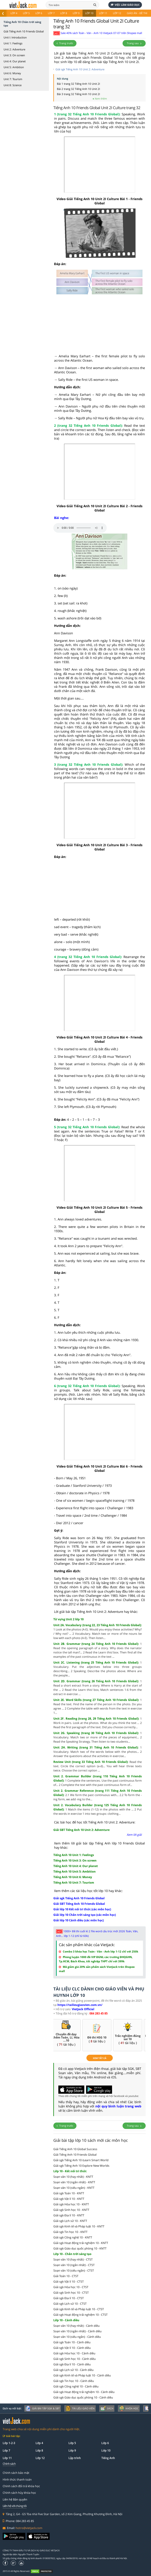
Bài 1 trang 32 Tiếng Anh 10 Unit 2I (78, 83)
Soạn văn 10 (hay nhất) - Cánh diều (76, 2326)
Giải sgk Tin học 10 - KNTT (70, 2232)
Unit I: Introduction (15, 37)
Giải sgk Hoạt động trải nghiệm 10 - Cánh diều (84, 2392)
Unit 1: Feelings (13, 43)
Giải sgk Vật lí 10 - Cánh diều (72, 2348)
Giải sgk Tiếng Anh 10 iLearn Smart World (80, 2160)
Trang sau (134, 43)
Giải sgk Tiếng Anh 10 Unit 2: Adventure (79, 69)
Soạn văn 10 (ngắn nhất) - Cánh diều (77, 2331)
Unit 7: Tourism (13, 79)
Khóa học (129, 2408)
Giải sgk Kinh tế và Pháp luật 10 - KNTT (78, 2226)
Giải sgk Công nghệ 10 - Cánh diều (76, 2386)
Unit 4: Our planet (15, 61)
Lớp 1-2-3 (9, 2443)
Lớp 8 (63, 13)
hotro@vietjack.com (29, 2528)
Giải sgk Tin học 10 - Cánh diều (73, 2381)
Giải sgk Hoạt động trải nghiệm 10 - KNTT (80, 2243)
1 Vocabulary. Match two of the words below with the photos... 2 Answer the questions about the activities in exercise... (97, 1751)
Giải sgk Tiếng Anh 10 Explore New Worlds (81, 2166)
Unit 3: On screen (14, 55)
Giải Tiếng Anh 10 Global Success (75, 2149)
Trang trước (65, 43)
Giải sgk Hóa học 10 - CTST (70, 2287)
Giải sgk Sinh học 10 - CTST (71, 2293)
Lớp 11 (103, 13)
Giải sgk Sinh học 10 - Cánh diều (74, 2359)
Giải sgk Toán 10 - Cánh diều (72, 2342)
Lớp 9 (76, 13)
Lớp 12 (117, 13)
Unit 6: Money (12, 73)
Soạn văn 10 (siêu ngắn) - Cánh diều (77, 2337)
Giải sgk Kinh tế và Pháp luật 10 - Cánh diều (82, 2375)
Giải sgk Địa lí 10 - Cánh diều (72, 2364)
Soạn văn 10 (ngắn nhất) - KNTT (74, 2182)
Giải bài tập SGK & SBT (42, 2408)
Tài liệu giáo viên (80, 2408)
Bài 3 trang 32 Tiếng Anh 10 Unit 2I (78, 94)
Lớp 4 (13, 13)
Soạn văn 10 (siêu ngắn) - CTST (73, 2270)
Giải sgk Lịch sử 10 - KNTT (70, 2221)
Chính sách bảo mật (16, 2473)
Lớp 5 (26, 13)
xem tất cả (99, 2058)
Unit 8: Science (13, 85)
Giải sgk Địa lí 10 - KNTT (68, 2215)
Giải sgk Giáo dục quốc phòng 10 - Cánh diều (83, 2397)
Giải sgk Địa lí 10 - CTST (68, 2298)
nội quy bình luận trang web (118, 2106)
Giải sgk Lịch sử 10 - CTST (70, 2304)
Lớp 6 (38, 13)
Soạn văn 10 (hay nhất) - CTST (73, 2259)
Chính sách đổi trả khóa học (21, 2486)
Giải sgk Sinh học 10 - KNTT (71, 2210)
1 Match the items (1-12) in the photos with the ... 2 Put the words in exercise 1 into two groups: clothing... (97, 1809)
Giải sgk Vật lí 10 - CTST (68, 2281)
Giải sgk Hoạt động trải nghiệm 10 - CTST (80, 2315)
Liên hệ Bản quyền (15, 2499)
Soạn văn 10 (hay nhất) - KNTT (73, 2177)
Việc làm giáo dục (125, 4)
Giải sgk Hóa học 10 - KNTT (71, 2204)
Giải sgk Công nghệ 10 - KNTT (72, 2237)
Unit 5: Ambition (14, 67)
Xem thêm (100, 98)
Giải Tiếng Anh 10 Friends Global (24, 31)
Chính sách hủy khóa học (19, 2493)
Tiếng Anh (108, 2458)
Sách (106, 2408)
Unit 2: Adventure (14, 49)
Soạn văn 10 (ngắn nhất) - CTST (74, 2265)
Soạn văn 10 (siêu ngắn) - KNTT (73, 2188)
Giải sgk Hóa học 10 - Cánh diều (74, 2353)
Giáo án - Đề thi (137, 13)
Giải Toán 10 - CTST (65, 2276)
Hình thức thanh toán (17, 2479)
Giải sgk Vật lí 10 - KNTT (68, 2199)
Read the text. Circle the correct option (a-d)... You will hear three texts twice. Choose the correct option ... (97, 1766)
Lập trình (74, 2458)
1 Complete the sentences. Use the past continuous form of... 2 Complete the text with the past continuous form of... (97, 1780)
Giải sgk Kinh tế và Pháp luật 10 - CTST (78, 2309)
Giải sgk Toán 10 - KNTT (68, 2193)
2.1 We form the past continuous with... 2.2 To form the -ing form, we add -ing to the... (97, 1795)
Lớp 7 (51, 13)
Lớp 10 (89, 13)
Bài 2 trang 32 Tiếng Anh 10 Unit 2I (78, 89)
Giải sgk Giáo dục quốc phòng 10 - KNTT (80, 2248)
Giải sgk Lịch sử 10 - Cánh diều (73, 2370)
